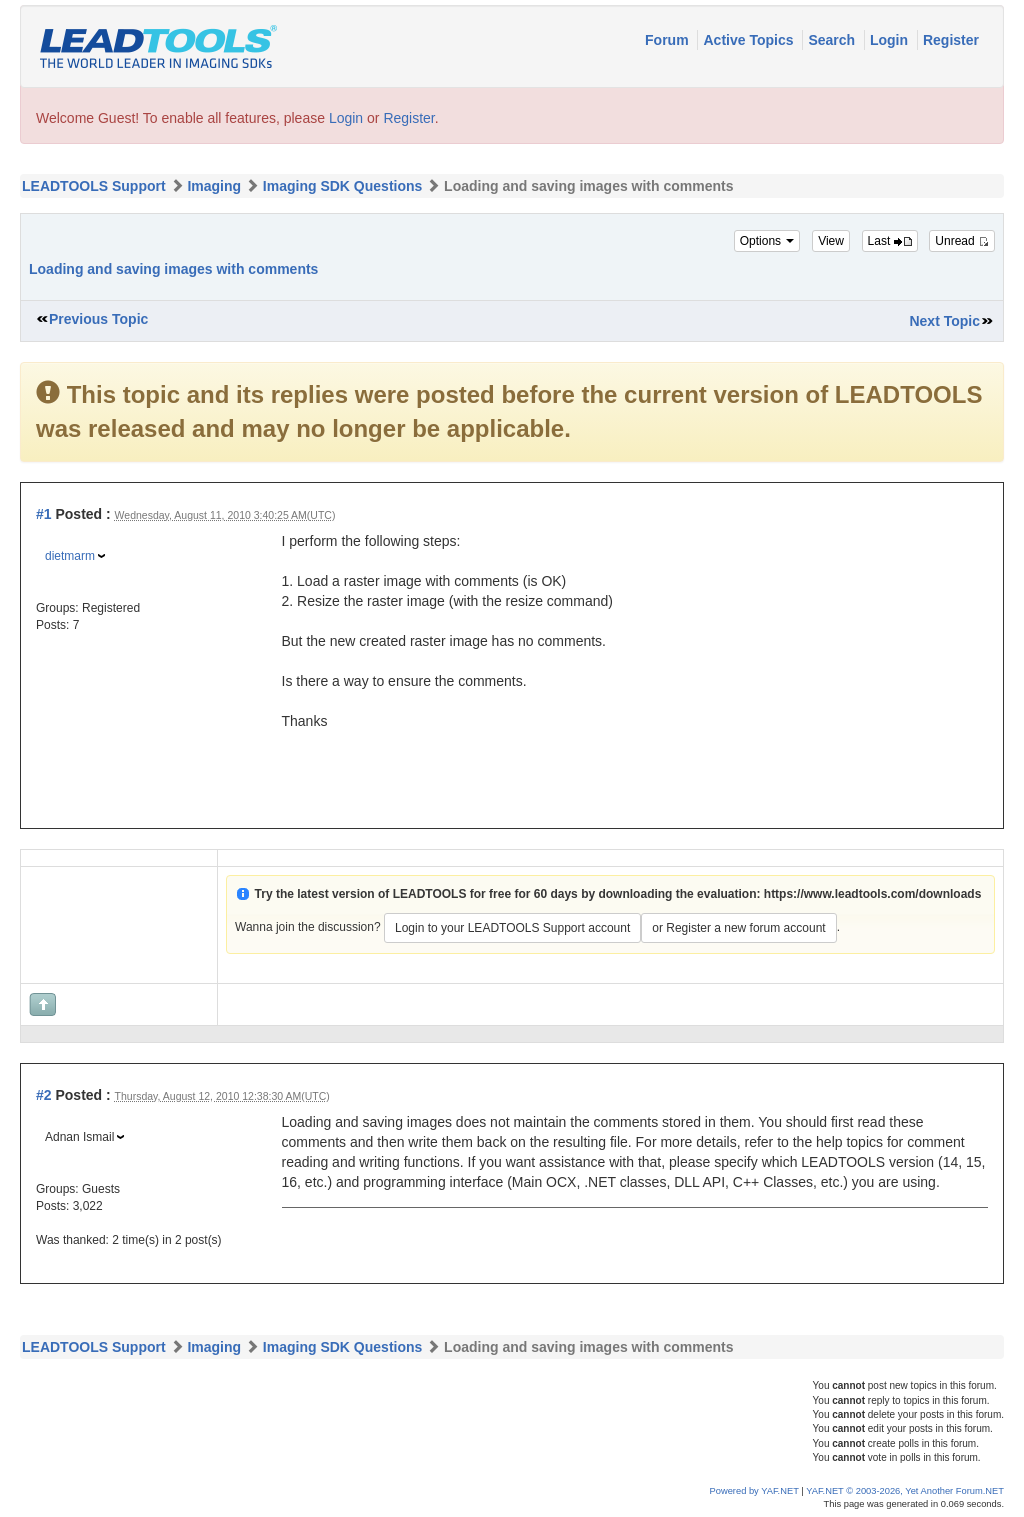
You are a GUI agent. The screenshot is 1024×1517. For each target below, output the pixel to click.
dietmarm (70, 556)
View (831, 241)
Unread (962, 241)
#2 (44, 1095)
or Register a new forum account (738, 928)
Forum (668, 40)
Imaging (214, 186)
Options (767, 241)
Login (891, 40)
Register (951, 40)
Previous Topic (98, 319)
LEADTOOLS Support (94, 186)
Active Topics (750, 40)
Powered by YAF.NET (754, 1491)
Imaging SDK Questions (342, 186)
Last (890, 241)
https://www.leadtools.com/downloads (873, 894)
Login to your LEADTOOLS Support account (512, 928)
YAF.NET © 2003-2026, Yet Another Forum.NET (905, 1491)
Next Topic (944, 321)
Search (833, 40)
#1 (44, 514)
